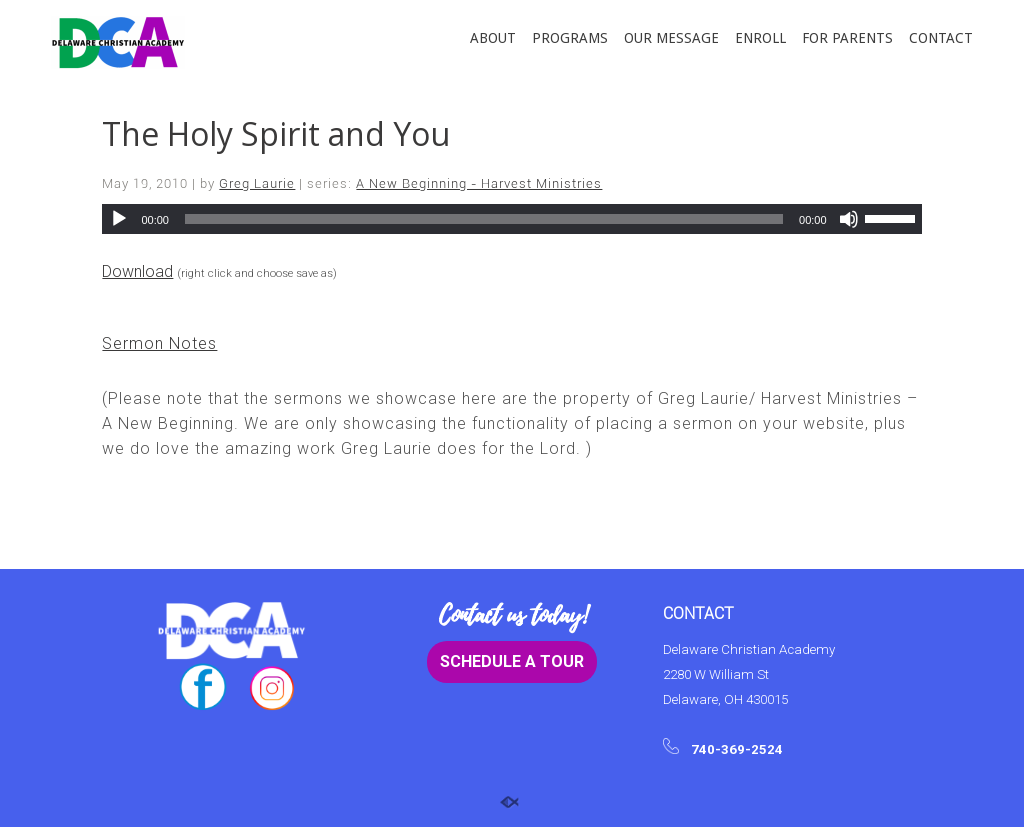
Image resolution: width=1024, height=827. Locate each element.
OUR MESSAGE (671, 38)
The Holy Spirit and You (276, 133)
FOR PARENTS (847, 38)
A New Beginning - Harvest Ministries (479, 183)
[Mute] (849, 219)
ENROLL (760, 38)
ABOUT (493, 38)
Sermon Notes (159, 343)
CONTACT (941, 38)
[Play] (119, 219)
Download (137, 271)
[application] (511, 219)
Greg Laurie (257, 183)
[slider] (484, 219)
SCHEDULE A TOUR (512, 661)
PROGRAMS (570, 38)
